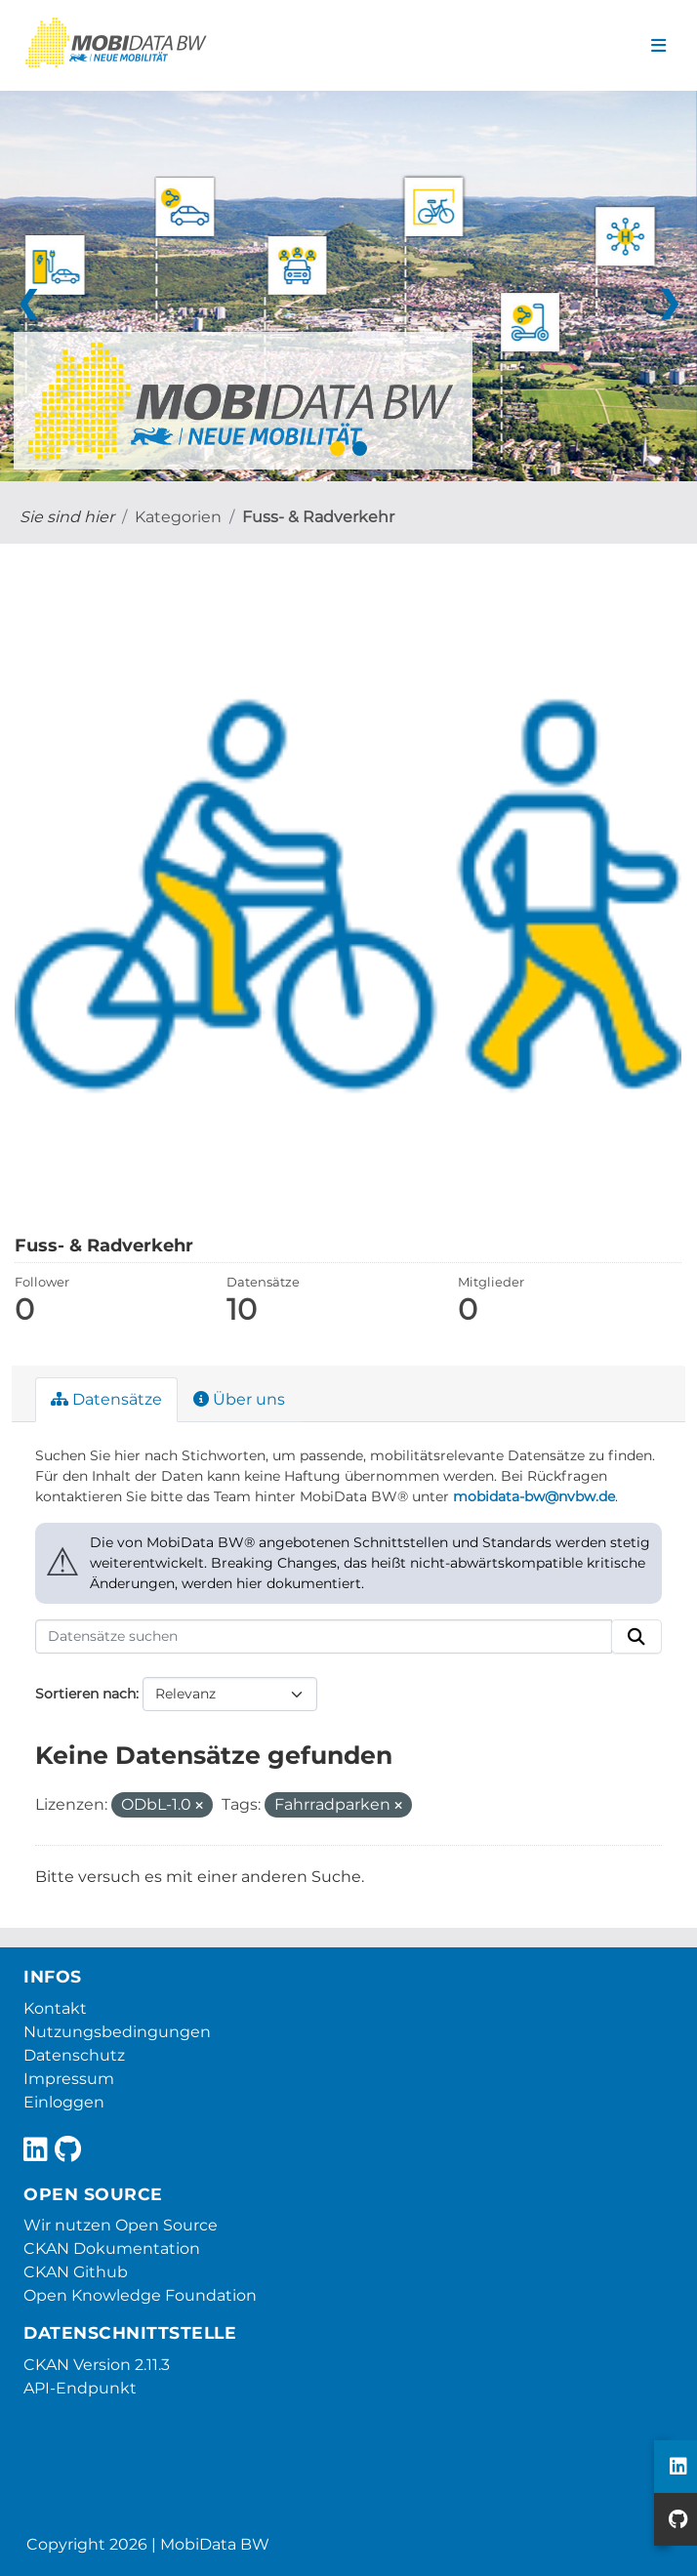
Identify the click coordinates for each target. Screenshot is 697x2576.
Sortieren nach (85, 1693)
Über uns (239, 1399)
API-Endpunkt (80, 2388)
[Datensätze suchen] (323, 1637)
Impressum (68, 2078)
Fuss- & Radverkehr (318, 517)
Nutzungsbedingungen (117, 2032)
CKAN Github (75, 2272)
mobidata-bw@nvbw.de (534, 1496)
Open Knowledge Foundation (140, 2295)
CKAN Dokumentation (111, 2248)
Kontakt (55, 2008)
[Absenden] (636, 1637)
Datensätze (106, 1399)
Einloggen (63, 2102)
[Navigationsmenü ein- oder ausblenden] (658, 46)
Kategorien (178, 517)
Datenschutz (74, 2055)
